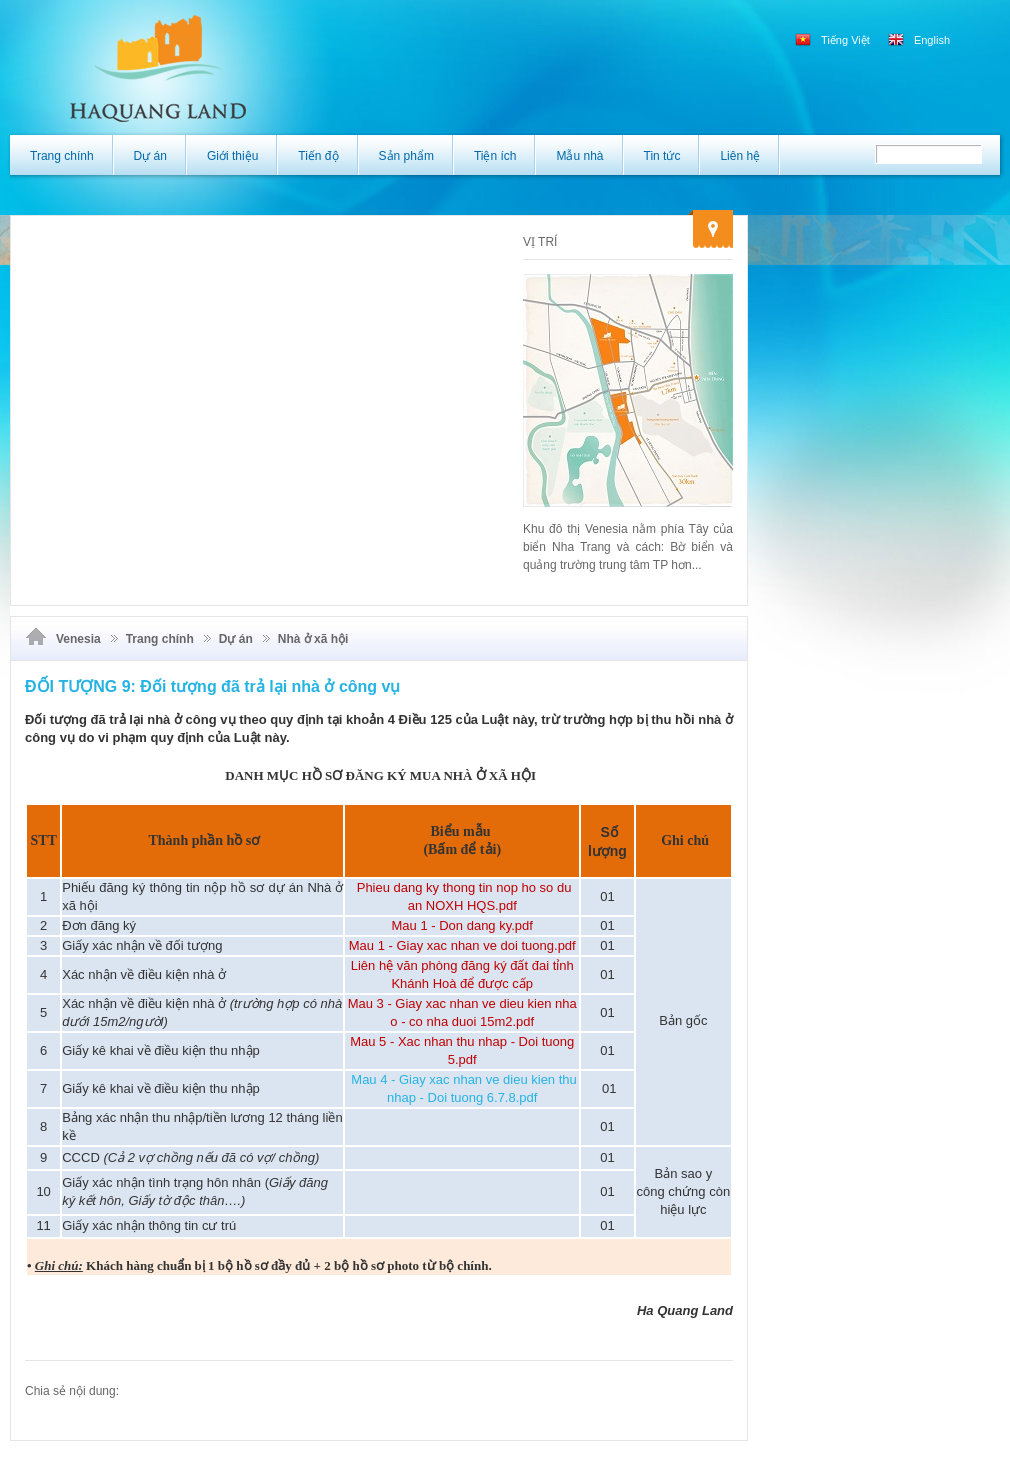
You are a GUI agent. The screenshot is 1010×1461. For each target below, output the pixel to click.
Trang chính (160, 639)
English (919, 40)
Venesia (78, 639)
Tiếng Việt (834, 40)
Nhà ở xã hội (313, 639)
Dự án (236, 639)
